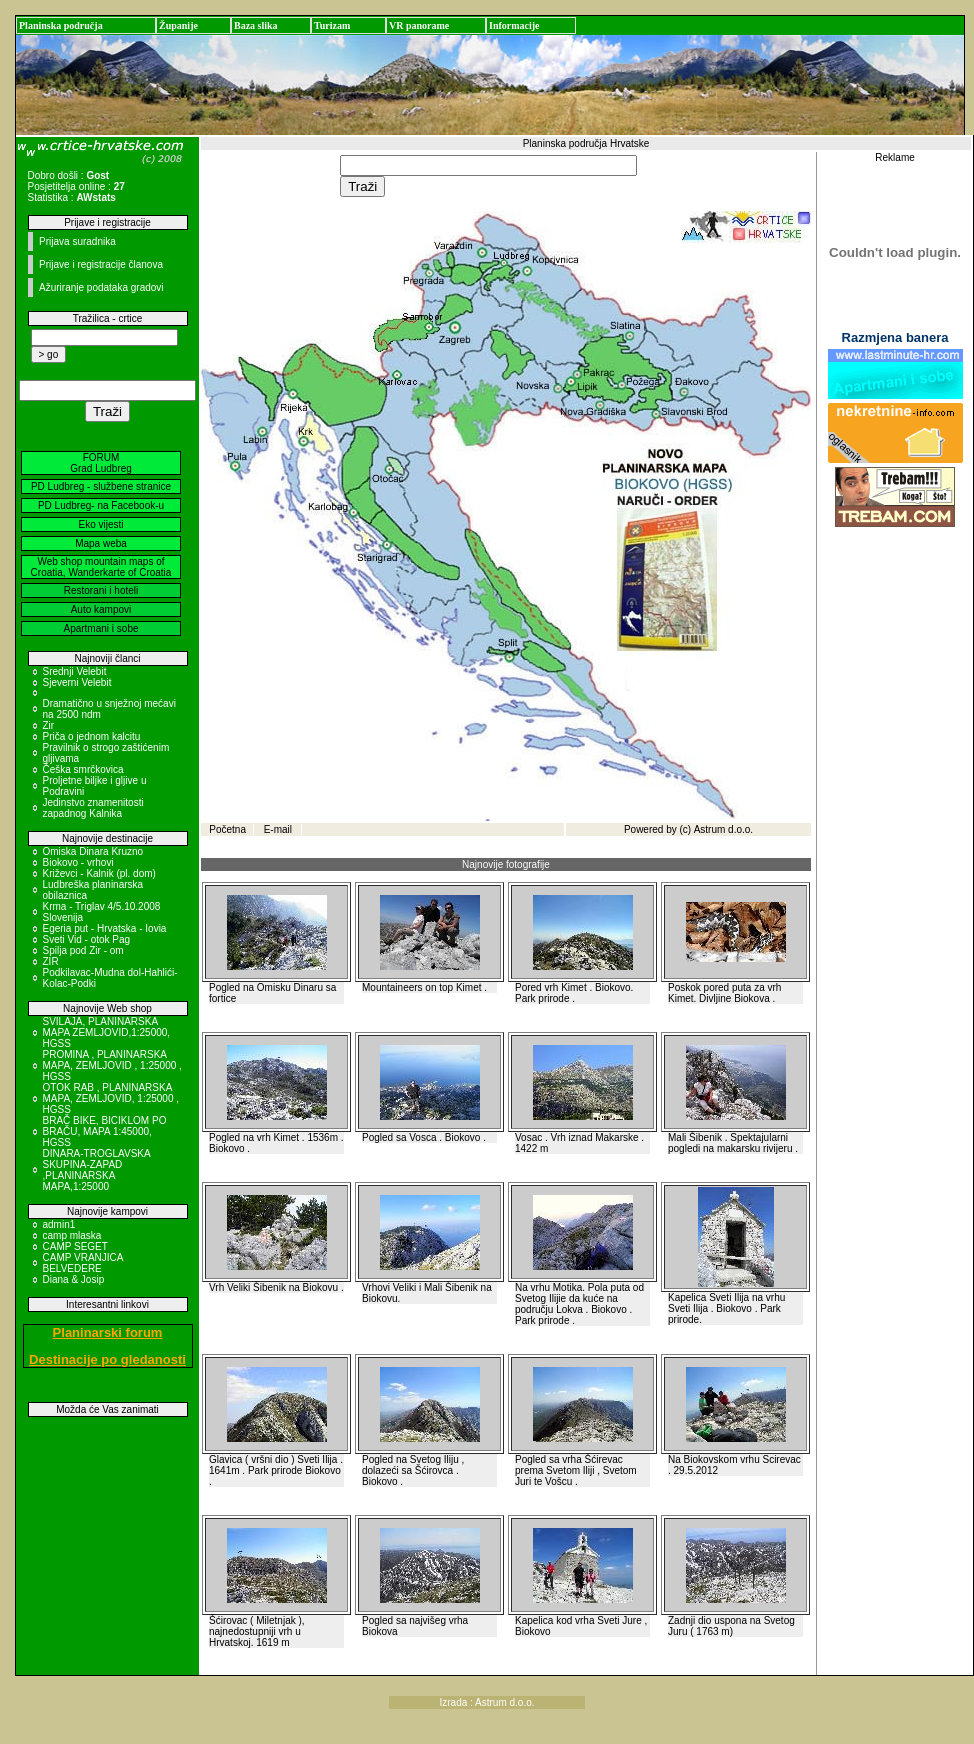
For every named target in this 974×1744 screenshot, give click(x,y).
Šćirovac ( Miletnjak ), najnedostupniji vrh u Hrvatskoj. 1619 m (257, 1631)
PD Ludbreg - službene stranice (101, 486)
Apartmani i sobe (100, 628)
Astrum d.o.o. (723, 829)
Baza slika (256, 25)
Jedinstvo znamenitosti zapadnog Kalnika (93, 808)
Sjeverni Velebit (77, 682)
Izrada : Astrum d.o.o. (486, 1702)
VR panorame (419, 25)
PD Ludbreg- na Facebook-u (101, 505)
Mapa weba (101, 543)
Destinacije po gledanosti (107, 1359)
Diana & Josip (74, 1279)
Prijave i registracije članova (101, 264)
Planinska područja (61, 25)
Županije (178, 25)
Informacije (514, 25)
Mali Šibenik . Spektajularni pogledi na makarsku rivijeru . (733, 1143)
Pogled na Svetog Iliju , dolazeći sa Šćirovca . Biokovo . (413, 1470)
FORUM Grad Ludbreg (101, 463)
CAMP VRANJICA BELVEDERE (83, 1263)
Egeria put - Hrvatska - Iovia (105, 928)
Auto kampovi (101, 609)
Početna (227, 829)
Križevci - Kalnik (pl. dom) (99, 873)
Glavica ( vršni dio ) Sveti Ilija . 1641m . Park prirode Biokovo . (276, 1470)
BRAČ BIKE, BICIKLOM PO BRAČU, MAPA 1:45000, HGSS (105, 1131)
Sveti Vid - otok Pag (87, 939)
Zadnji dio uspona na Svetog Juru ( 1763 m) (731, 1626)
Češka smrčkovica (83, 769)
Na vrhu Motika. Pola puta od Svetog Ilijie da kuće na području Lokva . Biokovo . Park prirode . (579, 1304)
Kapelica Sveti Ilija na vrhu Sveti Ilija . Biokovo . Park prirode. (726, 1308)
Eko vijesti (100, 524)
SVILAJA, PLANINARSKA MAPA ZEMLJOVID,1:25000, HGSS (107, 1032)
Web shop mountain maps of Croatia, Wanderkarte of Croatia (101, 567)
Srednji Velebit (75, 671)
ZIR (51, 961)
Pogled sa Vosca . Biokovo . (424, 1137)
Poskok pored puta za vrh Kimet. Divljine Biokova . (724, 993)
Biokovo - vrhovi (78, 862)
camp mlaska (72, 1235)
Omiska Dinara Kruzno (93, 851)
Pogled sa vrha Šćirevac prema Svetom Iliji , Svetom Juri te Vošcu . (576, 1470)
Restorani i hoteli (101, 590)
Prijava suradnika (77, 241)
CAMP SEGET (75, 1246)
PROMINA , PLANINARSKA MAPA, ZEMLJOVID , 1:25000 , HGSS (112, 1065)
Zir (49, 725)
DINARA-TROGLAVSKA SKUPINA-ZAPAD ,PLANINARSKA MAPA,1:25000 (97, 1170)
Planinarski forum (108, 1332)
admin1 (59, 1224)
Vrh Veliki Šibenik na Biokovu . (276, 1287)
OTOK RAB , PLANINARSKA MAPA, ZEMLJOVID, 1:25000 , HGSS (111, 1098)
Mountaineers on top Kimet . (424, 987)
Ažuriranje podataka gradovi (101, 287)
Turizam (332, 25)
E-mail (278, 829)
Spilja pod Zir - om (83, 950)
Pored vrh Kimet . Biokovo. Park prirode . (574, 993)
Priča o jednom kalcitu (92, 736)
